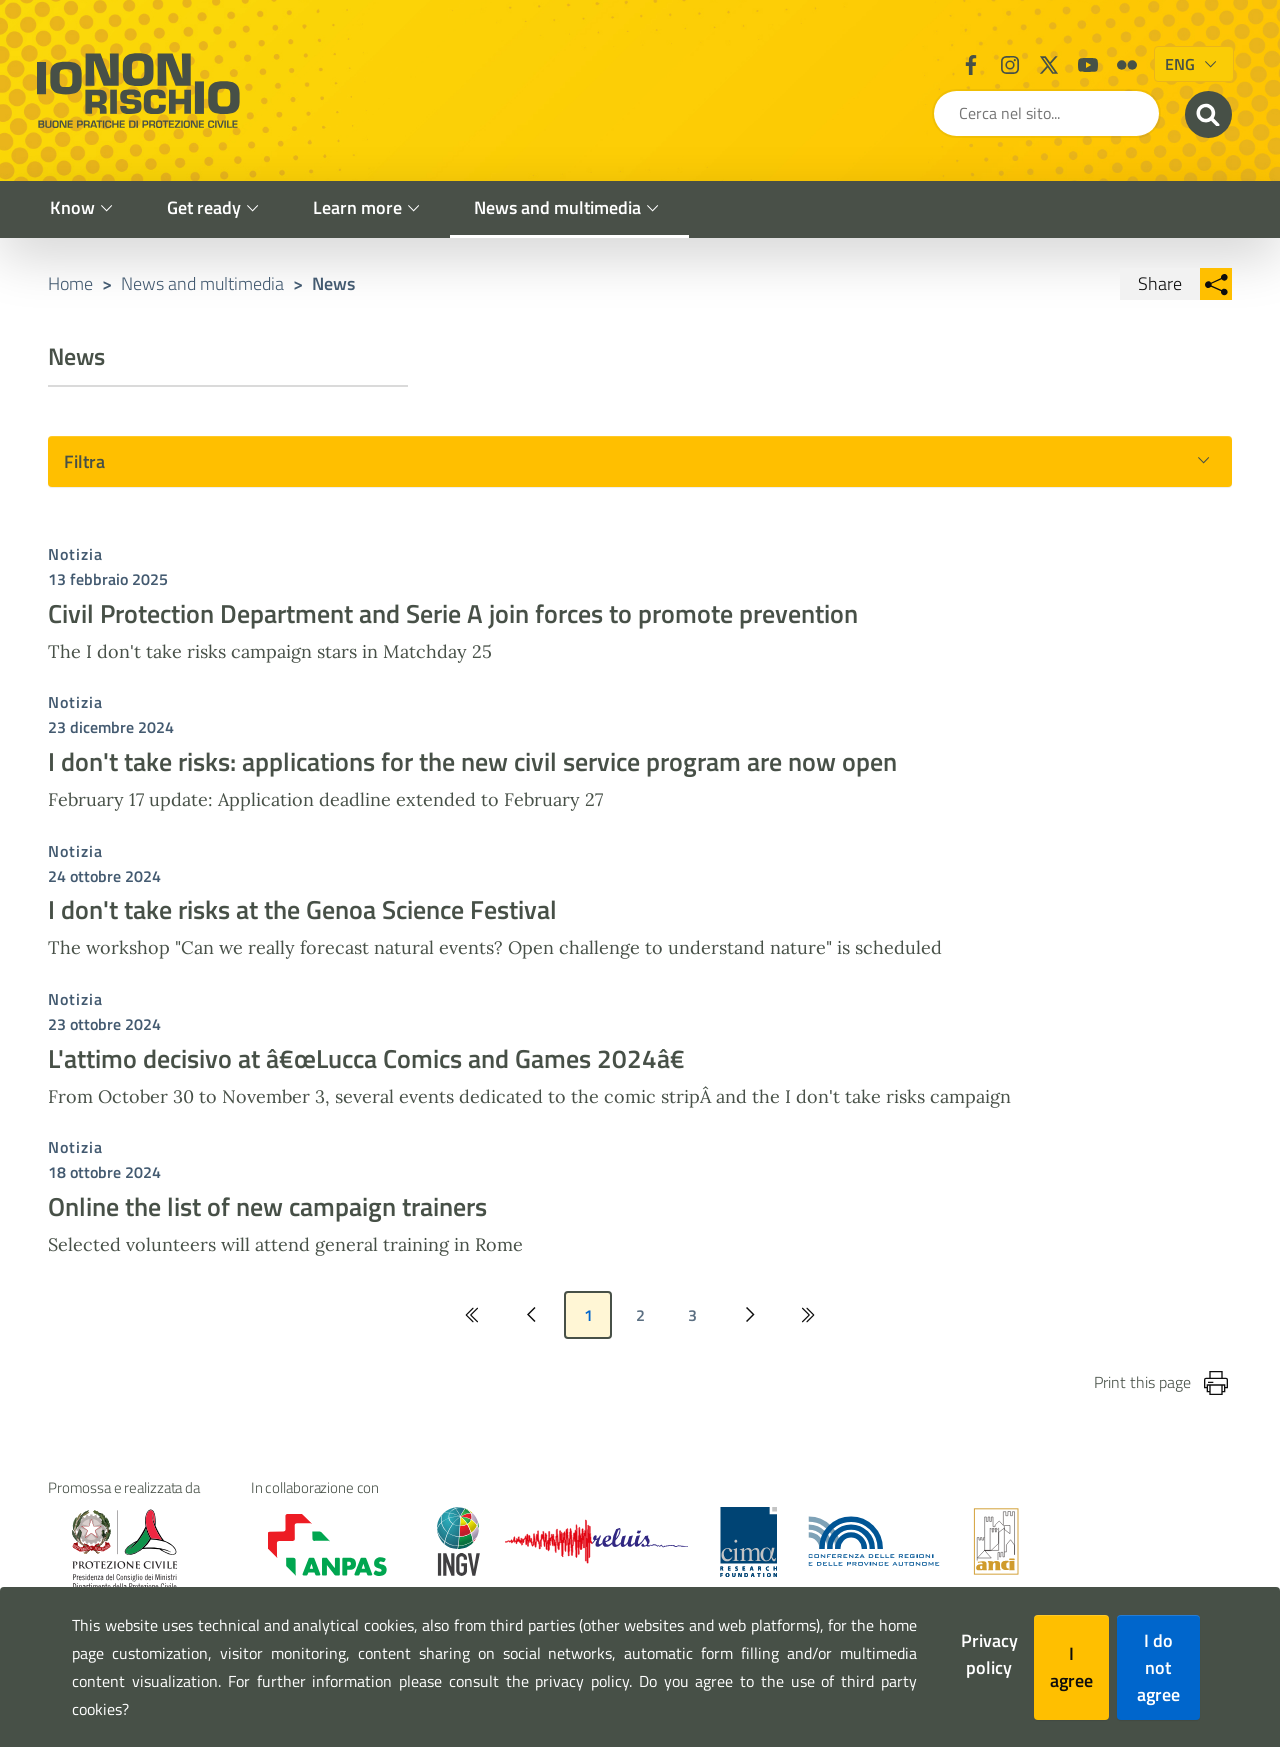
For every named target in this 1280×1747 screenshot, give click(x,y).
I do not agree (1158, 1667)
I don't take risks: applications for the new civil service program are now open (472, 776)
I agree (1071, 1667)
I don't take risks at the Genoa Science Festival (302, 924)
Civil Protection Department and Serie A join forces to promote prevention (453, 628)
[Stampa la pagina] (1216, 1398)
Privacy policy (989, 1654)
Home (70, 297)
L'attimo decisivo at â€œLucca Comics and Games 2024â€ (374, 1072)
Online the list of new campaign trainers (267, 1221)
